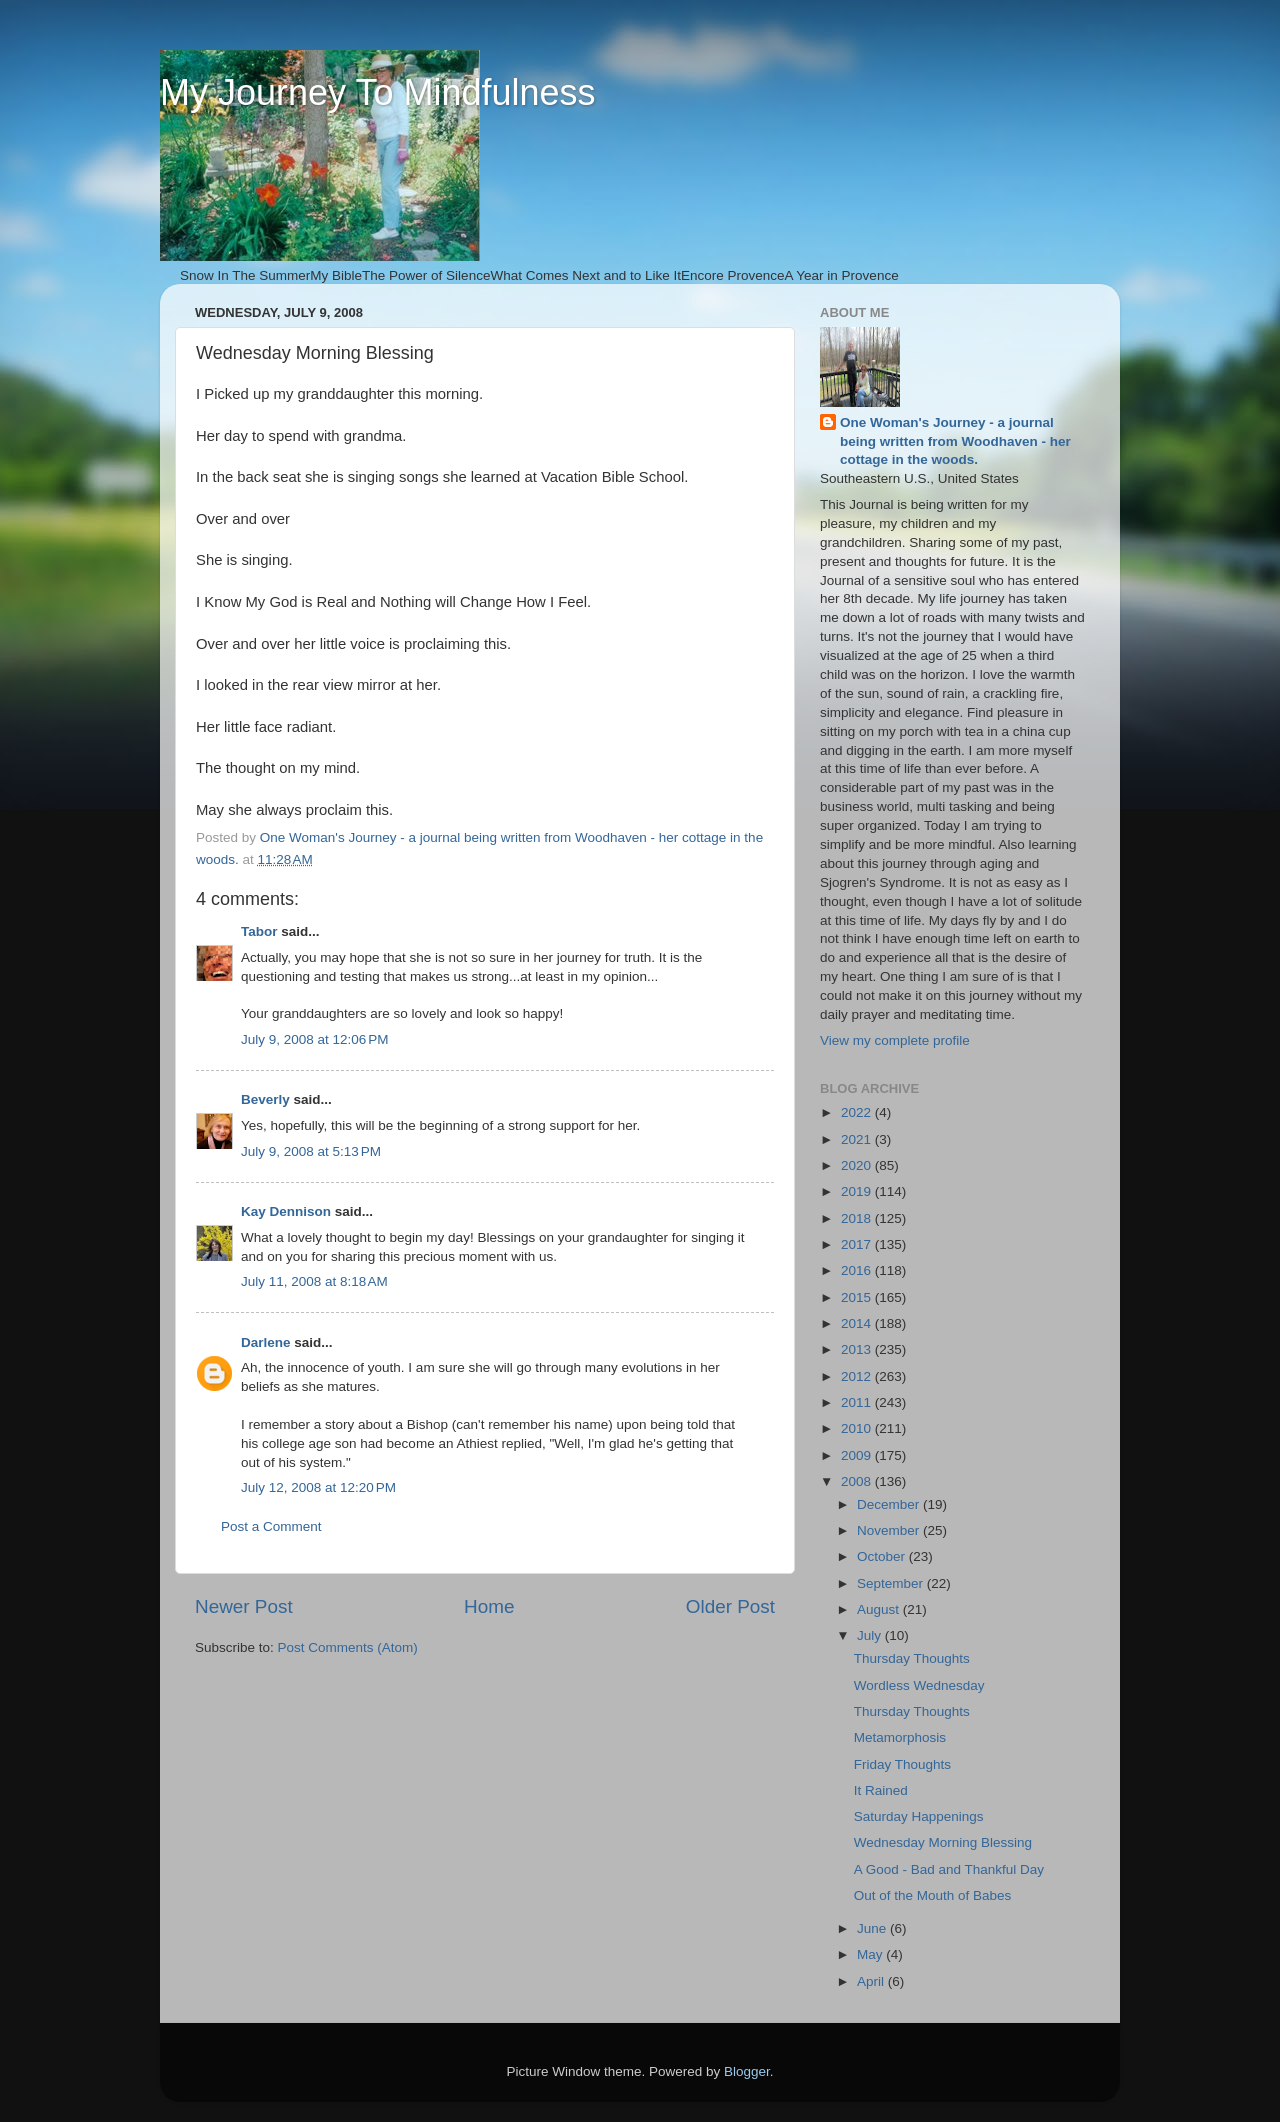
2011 (858, 1402)
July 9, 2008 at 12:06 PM (314, 1039)
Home (489, 1606)
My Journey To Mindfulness (378, 92)
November (890, 1530)
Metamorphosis (900, 1737)
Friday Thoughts (902, 1764)
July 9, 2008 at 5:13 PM (311, 1151)
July (871, 1635)
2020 (858, 1165)
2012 (858, 1376)
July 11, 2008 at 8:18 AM (314, 1281)
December (890, 1504)
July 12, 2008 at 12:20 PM (318, 1487)
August (880, 1609)
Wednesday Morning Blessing (943, 1842)
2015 (858, 1297)
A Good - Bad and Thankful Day (949, 1869)
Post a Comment (271, 1526)
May (871, 1954)
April (872, 1981)
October (883, 1556)
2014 (858, 1323)
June (873, 1928)
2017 (858, 1244)
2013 (858, 1349)
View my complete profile (895, 1040)
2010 (858, 1428)
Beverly (265, 1099)
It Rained (881, 1790)
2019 (858, 1191)
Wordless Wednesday (919, 1685)
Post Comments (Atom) (348, 1647)
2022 (858, 1112)
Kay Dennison (286, 1211)
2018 (858, 1218)
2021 (858, 1139)
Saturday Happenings (919, 1816)
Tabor (259, 931)
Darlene (266, 1342)
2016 (858, 1270)
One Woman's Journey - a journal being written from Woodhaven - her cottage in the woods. (955, 441)
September (892, 1583)
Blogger (747, 2071)
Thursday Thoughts (912, 1658)
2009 (858, 1455)
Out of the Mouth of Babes (933, 1895)
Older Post (730, 1606)
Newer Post (244, 1606)
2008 (858, 1481)
